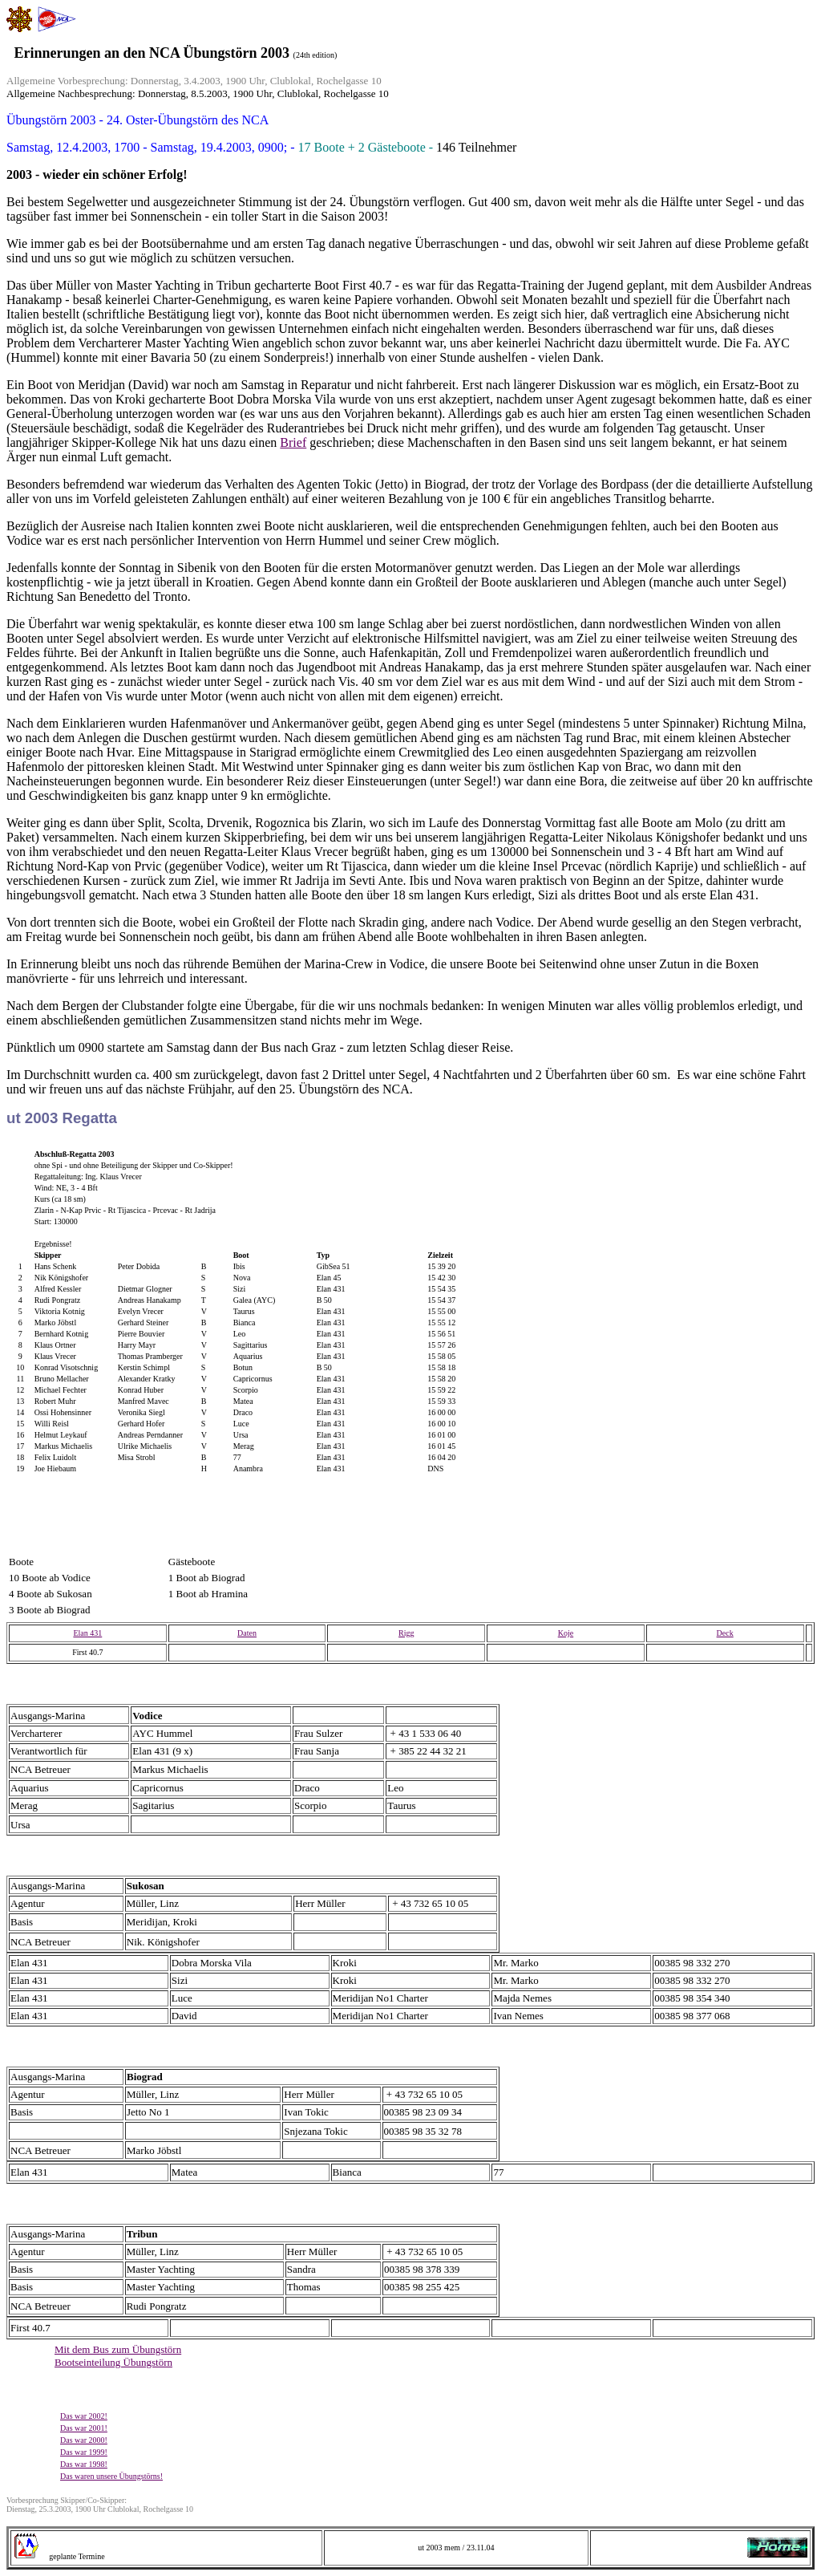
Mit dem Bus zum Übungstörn (118, 2349)
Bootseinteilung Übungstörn (113, 2362)
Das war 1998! (83, 2464)
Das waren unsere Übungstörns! (111, 2476)
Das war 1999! (83, 2452)
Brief (293, 442)
